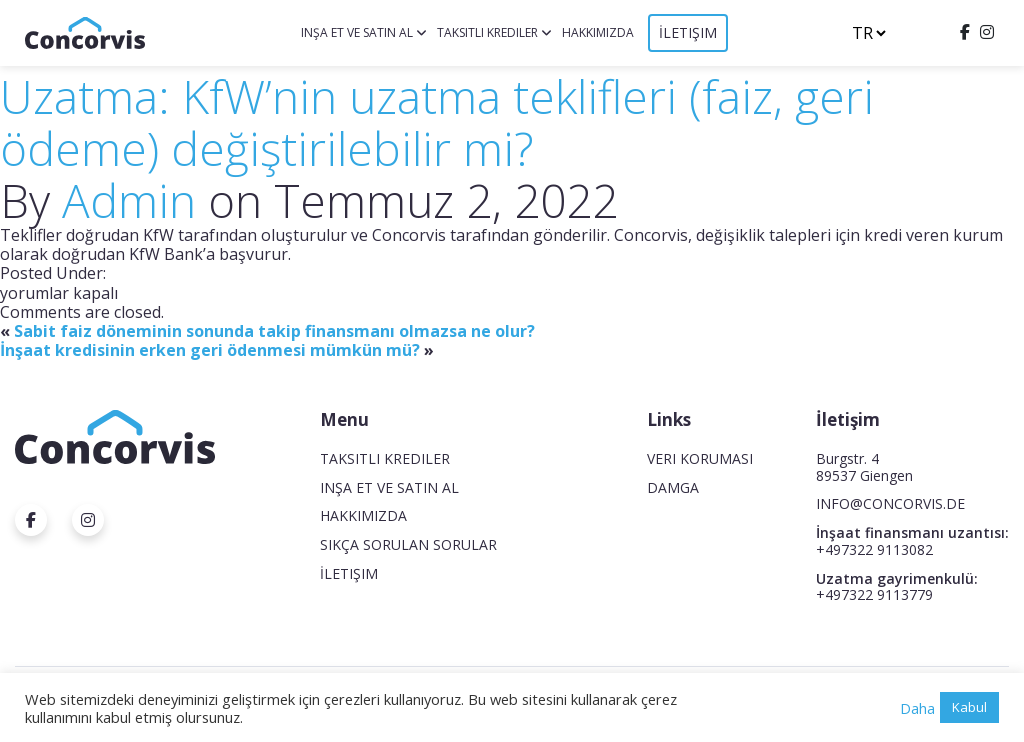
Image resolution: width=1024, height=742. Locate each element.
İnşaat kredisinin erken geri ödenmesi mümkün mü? (210, 350)
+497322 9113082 (874, 549)
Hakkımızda (598, 32)
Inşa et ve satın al (357, 32)
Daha (917, 708)
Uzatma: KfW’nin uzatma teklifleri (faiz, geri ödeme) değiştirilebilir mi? (437, 122)
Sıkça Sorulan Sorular (408, 544)
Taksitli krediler (487, 32)
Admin (129, 200)
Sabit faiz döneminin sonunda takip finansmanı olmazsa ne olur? (274, 331)
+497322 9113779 (874, 594)
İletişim (688, 32)
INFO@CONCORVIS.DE (890, 503)
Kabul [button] (969, 707)
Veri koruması (700, 458)
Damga (673, 487)
